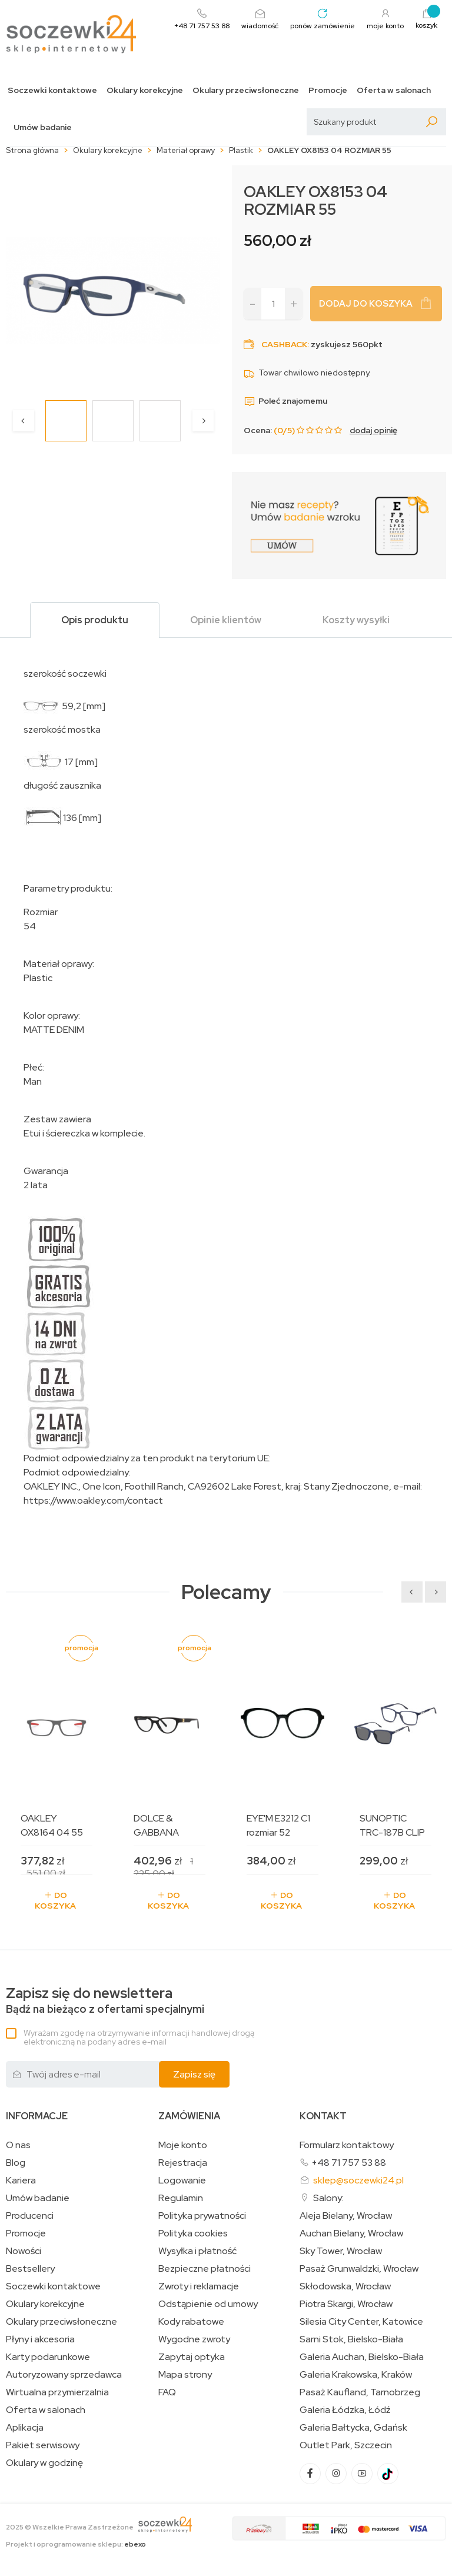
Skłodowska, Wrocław (345, 2286)
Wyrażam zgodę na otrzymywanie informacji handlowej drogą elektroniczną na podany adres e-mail (139, 2037)
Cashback (284, 344)
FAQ (167, 2392)
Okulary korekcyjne (145, 90)
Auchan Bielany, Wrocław (351, 2233)
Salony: (328, 2198)
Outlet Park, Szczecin (346, 2445)
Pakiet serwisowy (42, 2445)
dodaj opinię (373, 430)
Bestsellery (30, 2269)
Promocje (328, 90)
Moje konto (182, 2145)
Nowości (23, 2251)
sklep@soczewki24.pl (358, 2180)
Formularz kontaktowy (347, 2145)
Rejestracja (182, 2163)
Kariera (21, 2180)
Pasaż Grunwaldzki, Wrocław (359, 2269)
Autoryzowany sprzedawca (64, 2375)
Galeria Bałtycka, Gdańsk (353, 2428)
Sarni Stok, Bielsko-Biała (351, 2339)
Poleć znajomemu (285, 400)
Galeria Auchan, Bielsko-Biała (362, 2357)
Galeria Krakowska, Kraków (356, 2375)
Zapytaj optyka (191, 2357)
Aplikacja (25, 2428)
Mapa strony (185, 2375)
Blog (15, 2163)
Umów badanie (43, 127)
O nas (18, 2145)
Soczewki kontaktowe (52, 90)
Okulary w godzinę (44, 2463)
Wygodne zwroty (194, 2339)
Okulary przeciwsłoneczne (246, 90)
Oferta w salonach (394, 90)
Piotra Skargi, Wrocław (346, 2304)
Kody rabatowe (191, 2322)
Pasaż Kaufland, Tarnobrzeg (360, 2392)
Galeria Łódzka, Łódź (345, 2410)
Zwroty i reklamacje (198, 2286)
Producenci (30, 2216)
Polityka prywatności (202, 2216)
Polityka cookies (193, 2233)
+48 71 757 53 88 (348, 2162)
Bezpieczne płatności (204, 2269)
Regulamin (180, 2198)
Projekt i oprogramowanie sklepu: (76, 2544)
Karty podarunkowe (48, 2357)
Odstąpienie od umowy (208, 2304)
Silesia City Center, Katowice (361, 2322)
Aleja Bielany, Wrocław (346, 2216)
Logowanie (182, 2180)
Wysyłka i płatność (197, 2251)
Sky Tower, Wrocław (341, 2251)
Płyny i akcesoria (40, 2339)
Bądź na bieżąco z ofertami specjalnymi (105, 2001)
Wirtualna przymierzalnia (57, 2392)
